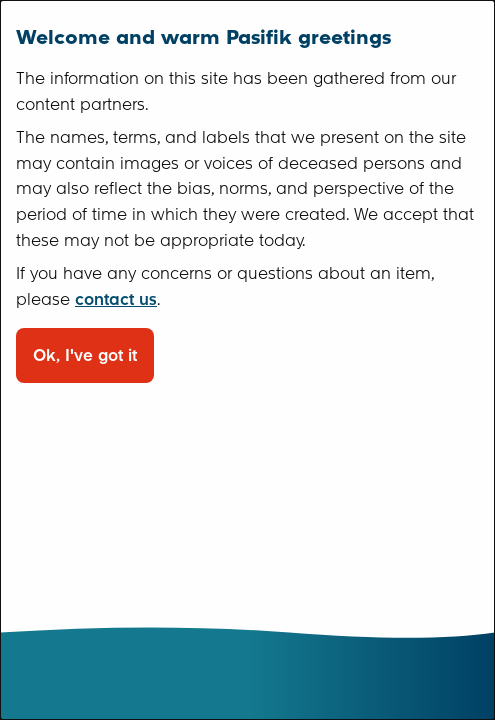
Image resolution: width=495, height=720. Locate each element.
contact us (116, 299)
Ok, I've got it (85, 355)
